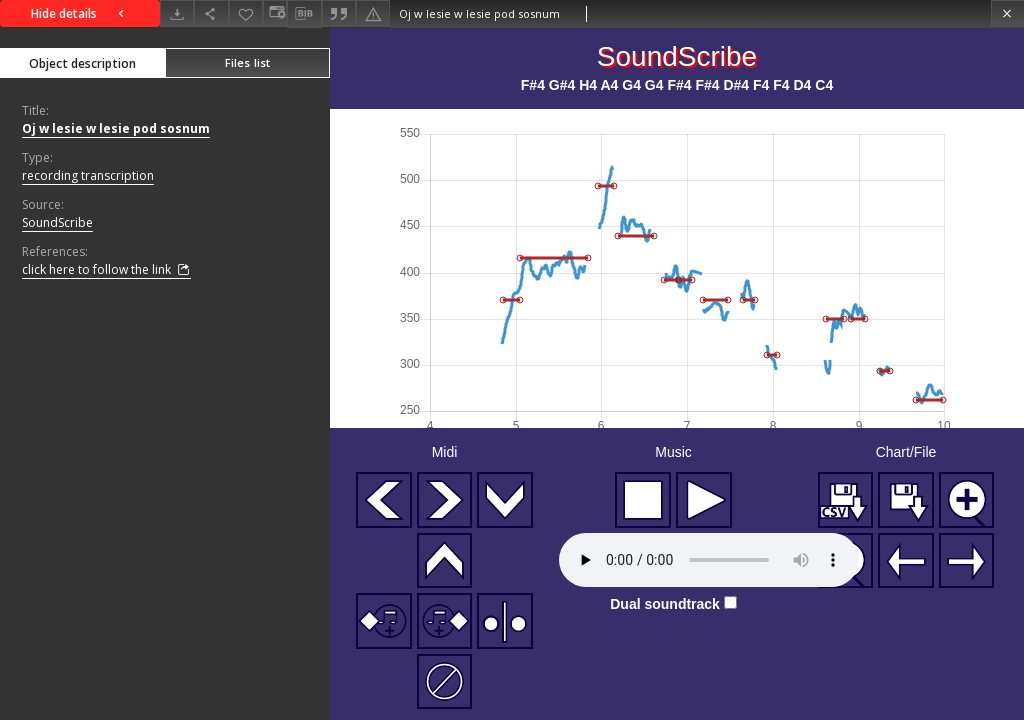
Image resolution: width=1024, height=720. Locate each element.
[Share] (211, 13)
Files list (247, 62)
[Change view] (275, 13)
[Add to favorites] (246, 13)
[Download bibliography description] (304, 14)
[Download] (177, 13)
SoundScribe (57, 222)
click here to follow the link (106, 270)
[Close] (1007, 13)
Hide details (80, 13)
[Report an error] (373, 13)
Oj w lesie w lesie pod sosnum (116, 128)
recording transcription (88, 175)
